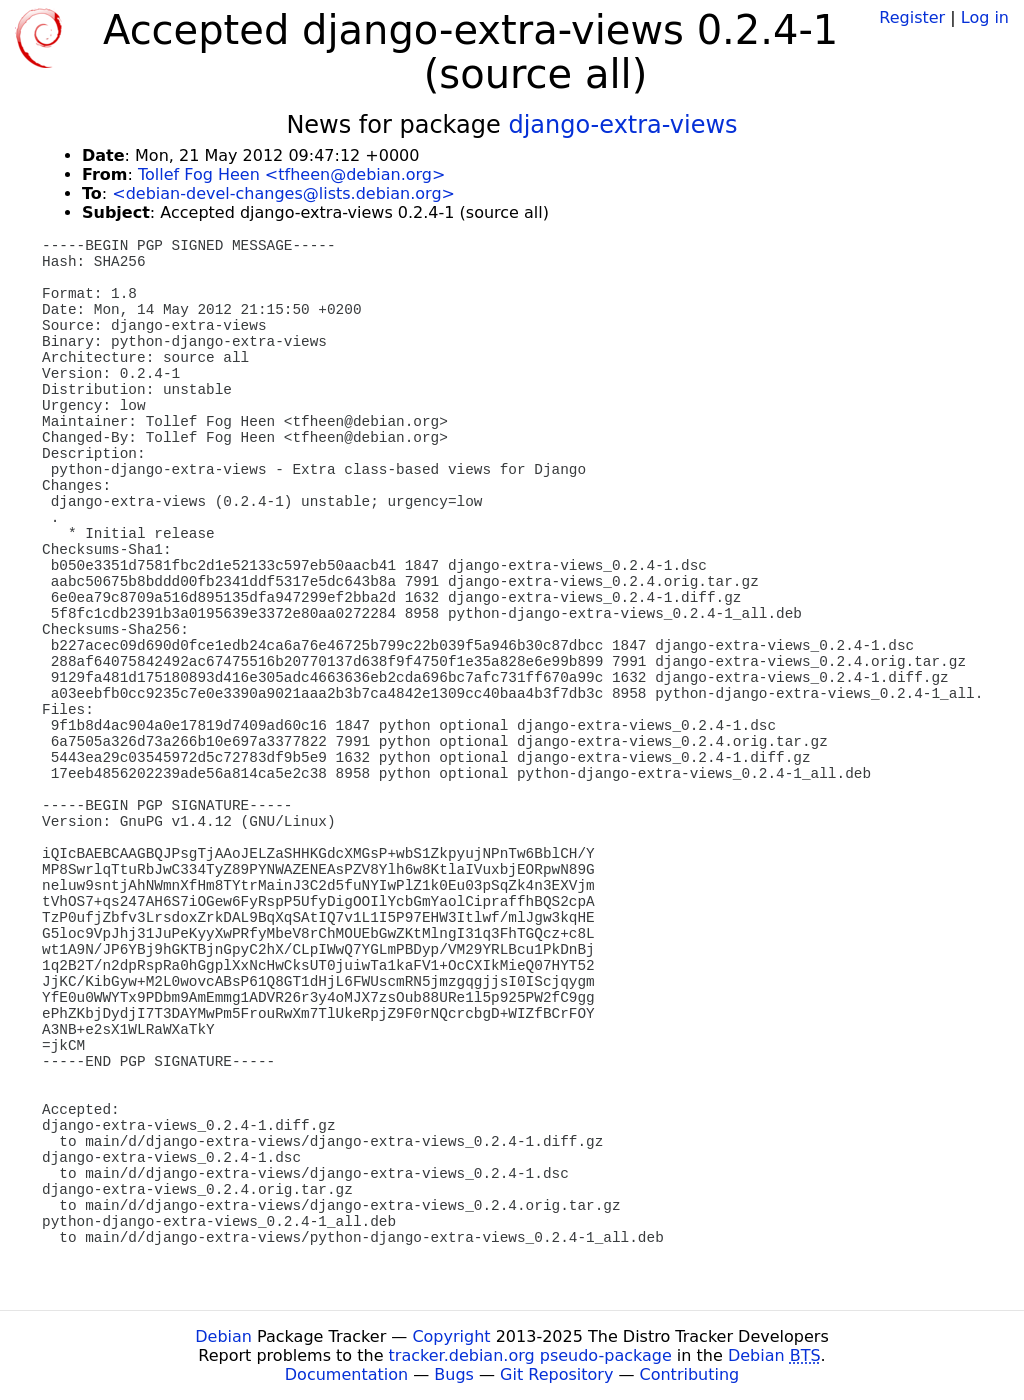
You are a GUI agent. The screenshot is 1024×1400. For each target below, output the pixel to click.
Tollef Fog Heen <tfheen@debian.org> (291, 174)
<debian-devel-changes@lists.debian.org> (283, 193)
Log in (985, 17)
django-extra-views (622, 125)
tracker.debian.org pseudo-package (530, 1355)
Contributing (690, 1374)
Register (912, 17)
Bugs (454, 1374)
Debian (223, 1336)
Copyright (451, 1336)
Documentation (346, 1374)
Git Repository (556, 1374)
